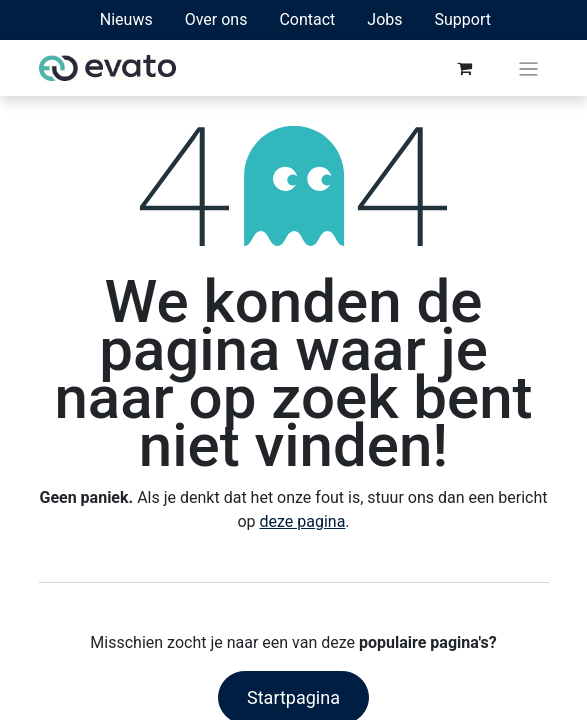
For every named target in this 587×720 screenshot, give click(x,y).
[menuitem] (126, 20)
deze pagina (302, 521)
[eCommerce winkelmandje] (464, 68)
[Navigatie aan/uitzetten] (528, 68)
